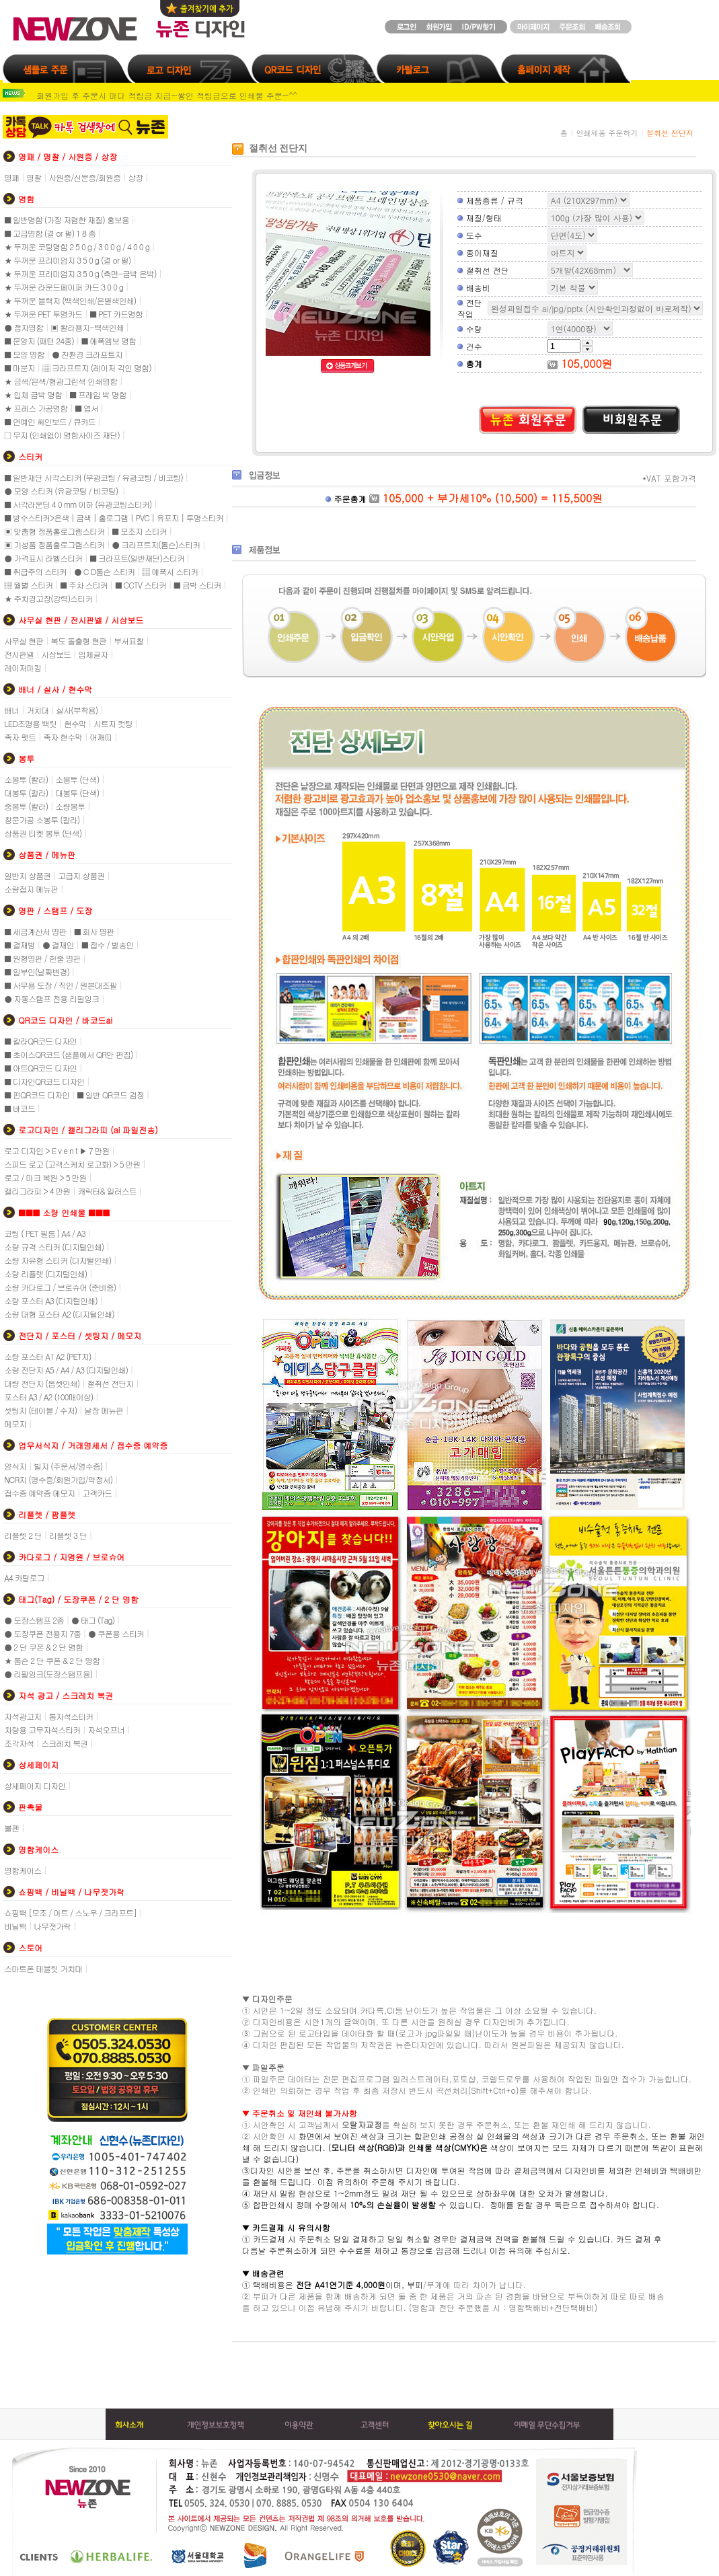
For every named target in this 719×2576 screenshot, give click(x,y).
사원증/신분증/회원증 (84, 177)
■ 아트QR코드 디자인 (40, 1067)
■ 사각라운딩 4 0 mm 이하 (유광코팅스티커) (77, 504)
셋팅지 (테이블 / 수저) (40, 1410)
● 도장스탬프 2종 (34, 1620)
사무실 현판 (23, 640)
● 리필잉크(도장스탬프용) (48, 1673)
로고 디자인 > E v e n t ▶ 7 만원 (56, 1150)
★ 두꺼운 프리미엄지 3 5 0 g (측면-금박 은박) (80, 273)
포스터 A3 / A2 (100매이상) (48, 1396)
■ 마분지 (19, 367)
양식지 (15, 1466)
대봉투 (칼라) (26, 792)
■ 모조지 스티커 (139, 531)
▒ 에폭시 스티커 (170, 571)
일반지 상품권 (27, 875)
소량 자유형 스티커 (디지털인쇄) (57, 1260)
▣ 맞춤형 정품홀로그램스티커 (54, 531)
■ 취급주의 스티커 (35, 571)
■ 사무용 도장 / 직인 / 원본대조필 (60, 985)
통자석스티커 (70, 1716)
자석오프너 (105, 1729)
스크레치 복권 (64, 1743)
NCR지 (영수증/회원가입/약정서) (58, 1479)
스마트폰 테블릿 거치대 (43, 1968)
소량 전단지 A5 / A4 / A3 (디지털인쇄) (66, 1369)
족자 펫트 (20, 737)
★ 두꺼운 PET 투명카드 (43, 313)
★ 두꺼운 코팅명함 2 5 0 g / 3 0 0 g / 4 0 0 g (76, 246)
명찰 (33, 177)
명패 (11, 177)
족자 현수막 (62, 737)
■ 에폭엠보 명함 (109, 340)
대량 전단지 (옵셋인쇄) (41, 1383)
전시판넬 (19, 654)
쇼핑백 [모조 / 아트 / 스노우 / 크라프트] (70, 1912)
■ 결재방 (19, 944)
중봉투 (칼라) (26, 806)
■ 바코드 (19, 1108)
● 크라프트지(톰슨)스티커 (156, 544)
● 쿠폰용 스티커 (116, 1633)
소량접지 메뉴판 (31, 889)
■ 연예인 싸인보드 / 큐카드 (50, 421)
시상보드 (56, 654)
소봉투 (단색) (77, 779)
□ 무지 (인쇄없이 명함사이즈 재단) (62, 435)
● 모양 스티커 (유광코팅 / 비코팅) (62, 490)
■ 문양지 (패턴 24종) (38, 340)
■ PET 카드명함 (116, 313)
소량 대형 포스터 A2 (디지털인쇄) (59, 1314)
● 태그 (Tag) (92, 1620)
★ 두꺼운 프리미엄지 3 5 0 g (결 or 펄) (67, 260)
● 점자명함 (23, 327)
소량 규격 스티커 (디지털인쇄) (54, 1246)
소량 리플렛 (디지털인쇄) (45, 1273)
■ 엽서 (86, 408)
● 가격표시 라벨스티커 (43, 558)
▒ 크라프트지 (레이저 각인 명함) (96, 367)
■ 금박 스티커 (197, 585)
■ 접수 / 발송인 (107, 944)
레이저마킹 (22, 667)
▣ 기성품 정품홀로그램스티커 (54, 544)
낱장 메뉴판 (103, 1410)
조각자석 (19, 1743)
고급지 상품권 (81, 875)
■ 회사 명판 (94, 931)
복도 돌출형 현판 (78, 640)
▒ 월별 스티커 (28, 585)
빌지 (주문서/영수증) (68, 1466)
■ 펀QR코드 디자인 (36, 1094)
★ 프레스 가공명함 (35, 408)
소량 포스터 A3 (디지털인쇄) (51, 1300)
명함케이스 (22, 1870)
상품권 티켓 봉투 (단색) (42, 833)
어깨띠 (100, 737)
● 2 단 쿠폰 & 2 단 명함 (43, 1647)
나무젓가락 (52, 1926)
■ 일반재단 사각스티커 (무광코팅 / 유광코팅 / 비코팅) (93, 477)
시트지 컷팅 (113, 723)
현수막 (75, 723)
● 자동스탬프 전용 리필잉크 (51, 998)
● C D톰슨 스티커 (104, 571)
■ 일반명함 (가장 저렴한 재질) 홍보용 (66, 219)
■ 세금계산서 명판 (35, 931)
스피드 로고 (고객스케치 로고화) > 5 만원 (72, 1164)
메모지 (15, 1423)
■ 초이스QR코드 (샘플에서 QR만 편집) (68, 1054)
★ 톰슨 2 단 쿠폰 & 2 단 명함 (52, 1660)
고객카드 (97, 1493)
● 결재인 (58, 944)
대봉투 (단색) (77, 792)
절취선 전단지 (110, 1383)
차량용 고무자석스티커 (42, 1729)
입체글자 (93, 654)
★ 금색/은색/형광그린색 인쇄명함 (60, 381)
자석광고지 (22, 1716)
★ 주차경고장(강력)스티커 (48, 598)
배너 (11, 710)
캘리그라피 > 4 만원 (37, 1191)
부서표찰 (128, 640)
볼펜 (11, 1827)
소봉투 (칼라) (26, 779)
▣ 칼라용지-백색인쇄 (87, 327)
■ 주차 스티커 (84, 585)
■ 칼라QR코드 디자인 (40, 1041)
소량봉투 (70, 806)
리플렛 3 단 (68, 1535)
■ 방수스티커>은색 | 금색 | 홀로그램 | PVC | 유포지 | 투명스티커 (113, 517)
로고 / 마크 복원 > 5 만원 (45, 1177)
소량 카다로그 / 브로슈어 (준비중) (60, 1287)
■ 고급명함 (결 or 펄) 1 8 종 (50, 233)
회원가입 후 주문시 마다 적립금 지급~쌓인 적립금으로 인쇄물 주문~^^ (166, 95)
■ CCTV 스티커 (140, 585)
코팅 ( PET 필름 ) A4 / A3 (44, 1233)
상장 (135, 177)
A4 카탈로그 (24, 1577)
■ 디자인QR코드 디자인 (44, 1081)
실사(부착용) (77, 710)
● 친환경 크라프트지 (87, 354)
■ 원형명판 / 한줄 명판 (42, 958)
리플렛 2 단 (23, 1535)
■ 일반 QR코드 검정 (110, 1094)
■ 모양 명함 (24, 354)
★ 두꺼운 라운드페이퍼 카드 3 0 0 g (63, 287)
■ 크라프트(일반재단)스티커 (136, 558)
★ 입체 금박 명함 (33, 394)
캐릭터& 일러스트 (107, 1191)
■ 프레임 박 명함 (97, 394)
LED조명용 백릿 (30, 723)
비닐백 (15, 1926)
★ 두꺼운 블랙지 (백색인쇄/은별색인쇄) (70, 300)
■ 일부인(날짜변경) (36, 971)
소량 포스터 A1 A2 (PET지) (47, 1356)
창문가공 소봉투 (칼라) (41, 819)
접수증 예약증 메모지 (39, 1493)
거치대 (37, 710)
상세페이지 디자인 (34, 1785)
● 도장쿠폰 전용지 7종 (42, 1633)
